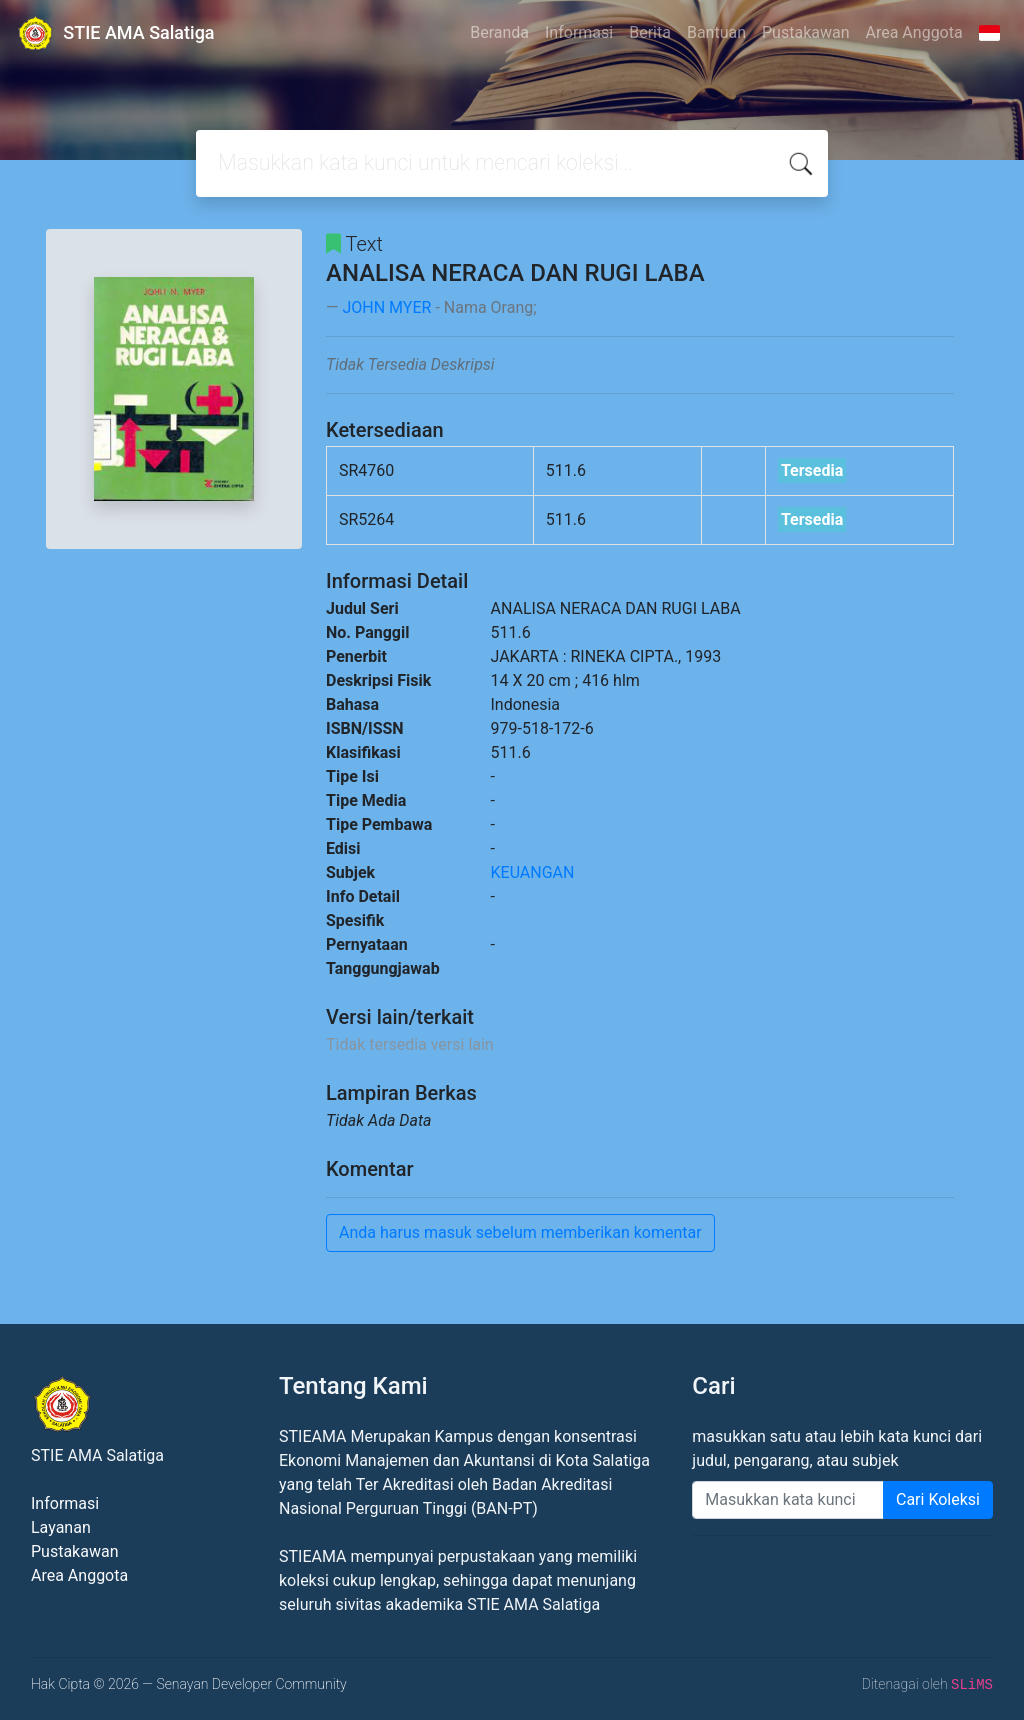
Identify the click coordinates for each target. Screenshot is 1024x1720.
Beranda (499, 32)
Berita (650, 32)
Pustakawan (805, 32)
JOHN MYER (386, 307)
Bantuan (716, 32)
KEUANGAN (533, 872)
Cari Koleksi (938, 1499)
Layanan (61, 1527)
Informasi (579, 32)
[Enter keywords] (788, 1500)
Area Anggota (914, 32)
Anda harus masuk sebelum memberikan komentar (520, 1232)
